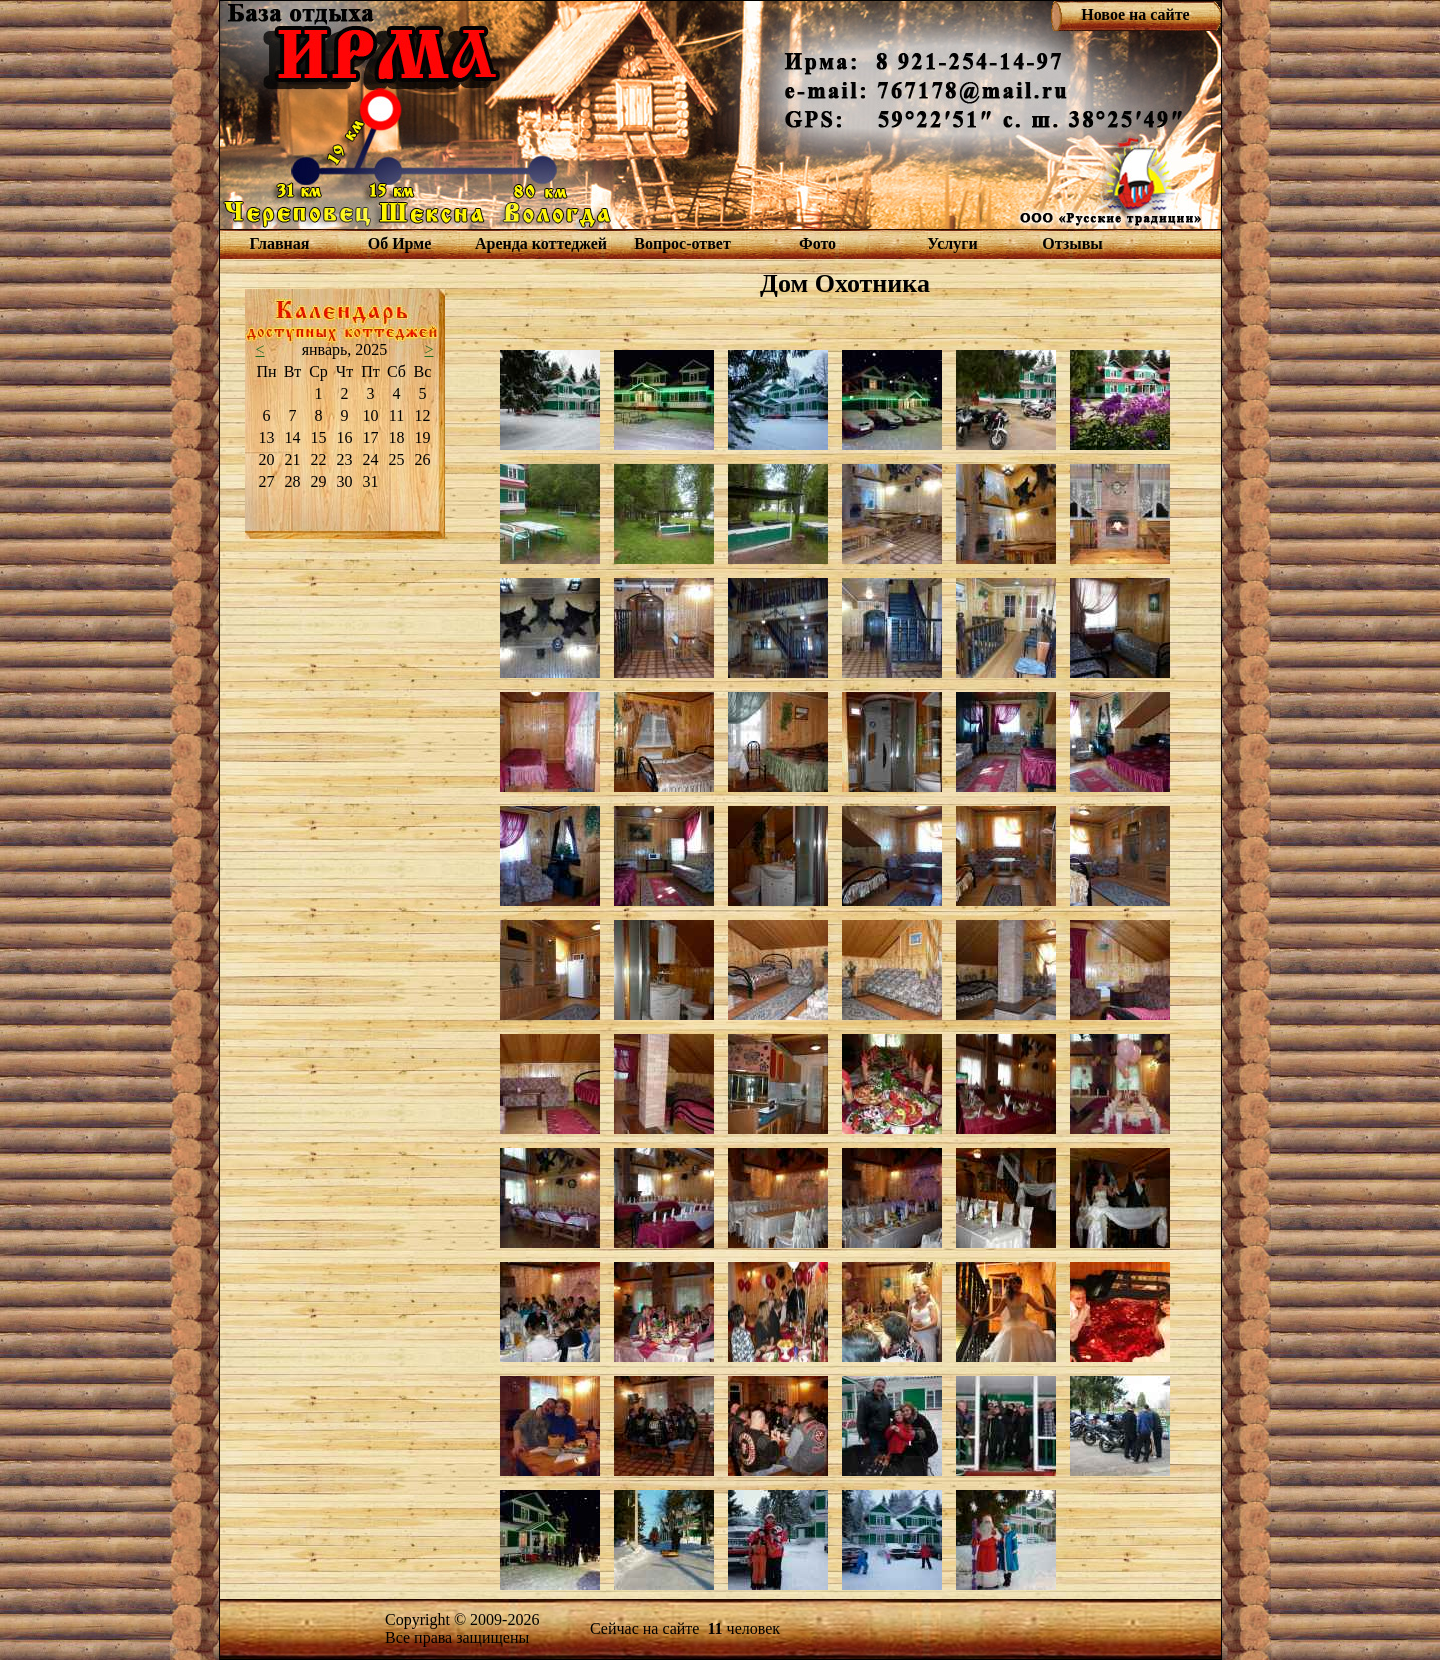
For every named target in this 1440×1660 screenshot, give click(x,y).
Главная (280, 243)
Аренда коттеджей (541, 243)
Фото (817, 243)
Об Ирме (400, 243)
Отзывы (1072, 243)
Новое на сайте (1135, 14)
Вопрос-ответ (682, 243)
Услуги (952, 243)
